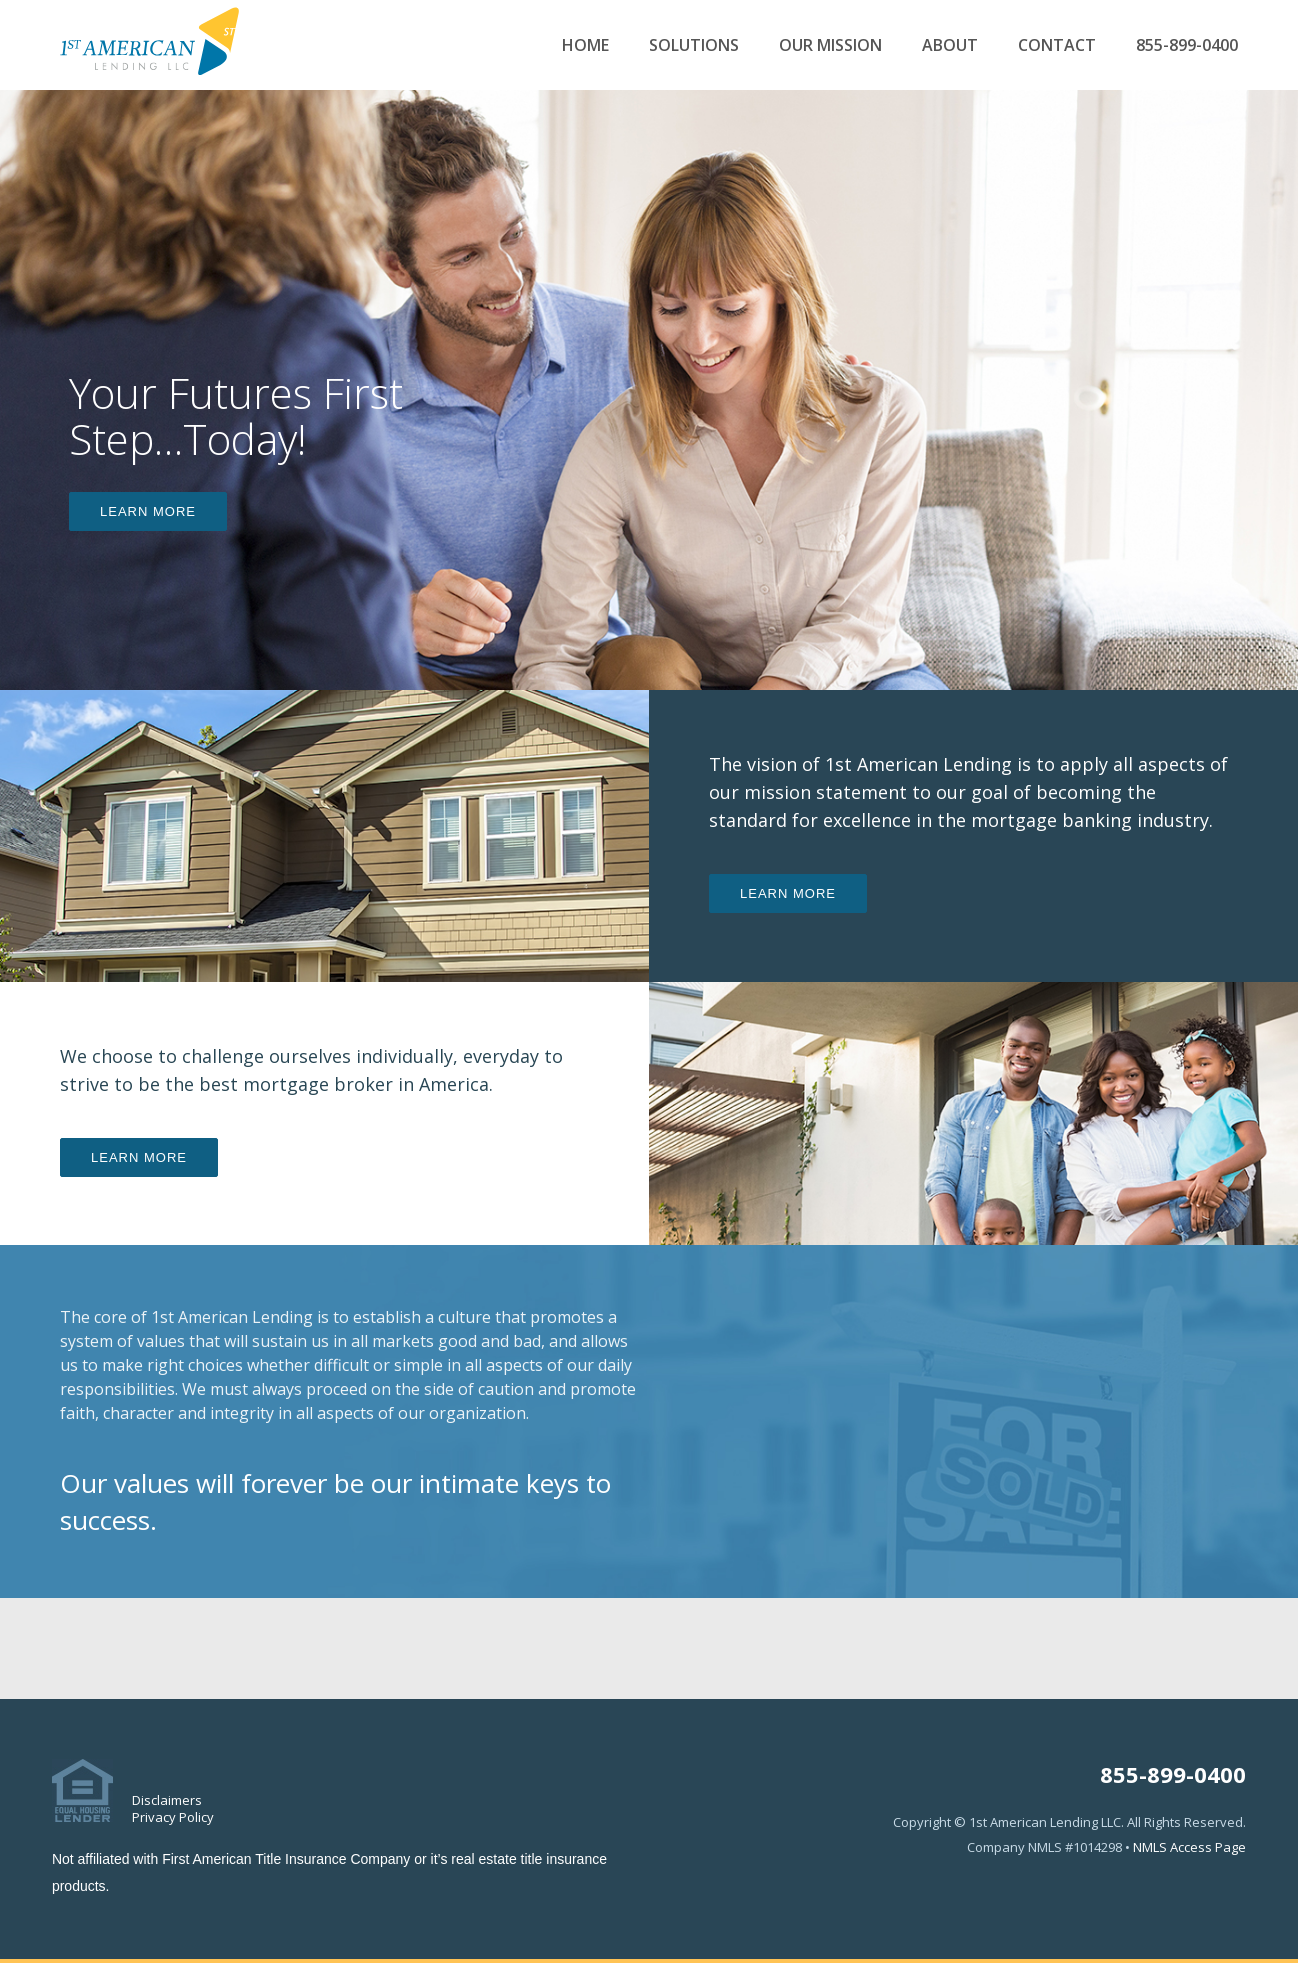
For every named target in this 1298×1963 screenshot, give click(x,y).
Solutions (694, 45)
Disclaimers (167, 1800)
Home (585, 45)
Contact (1057, 45)
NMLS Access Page (1189, 1847)
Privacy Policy (173, 1817)
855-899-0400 (1187, 45)
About (950, 45)
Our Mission (830, 45)
